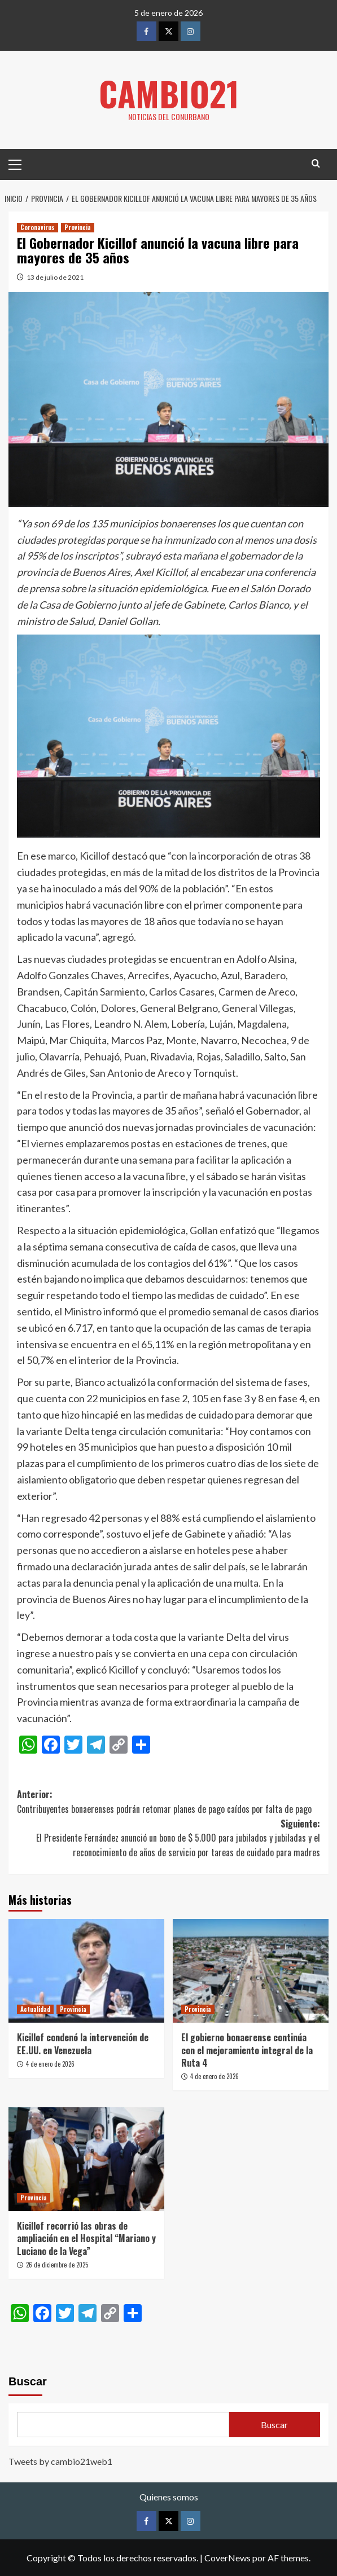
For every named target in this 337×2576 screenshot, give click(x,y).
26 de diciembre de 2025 (57, 2264)
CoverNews (227, 2557)
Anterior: (168, 1801)
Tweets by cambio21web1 (60, 2460)
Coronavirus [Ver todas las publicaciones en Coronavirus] (37, 226)
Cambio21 (169, 93)
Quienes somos (168, 2496)
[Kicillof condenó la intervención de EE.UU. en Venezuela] (86, 1970)
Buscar (27, 2381)
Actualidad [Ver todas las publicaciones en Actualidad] (35, 2008)
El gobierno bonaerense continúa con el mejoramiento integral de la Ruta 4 (247, 2049)
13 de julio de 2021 (55, 276)
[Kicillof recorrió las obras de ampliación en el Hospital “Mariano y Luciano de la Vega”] (86, 2158)
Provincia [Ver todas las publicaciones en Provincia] (77, 226)
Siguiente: (168, 1838)
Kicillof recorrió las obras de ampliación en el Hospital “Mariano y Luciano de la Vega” (86, 2237)
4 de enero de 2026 (50, 2063)
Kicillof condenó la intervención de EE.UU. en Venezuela (82, 2043)
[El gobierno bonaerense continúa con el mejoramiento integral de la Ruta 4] (251, 1970)
